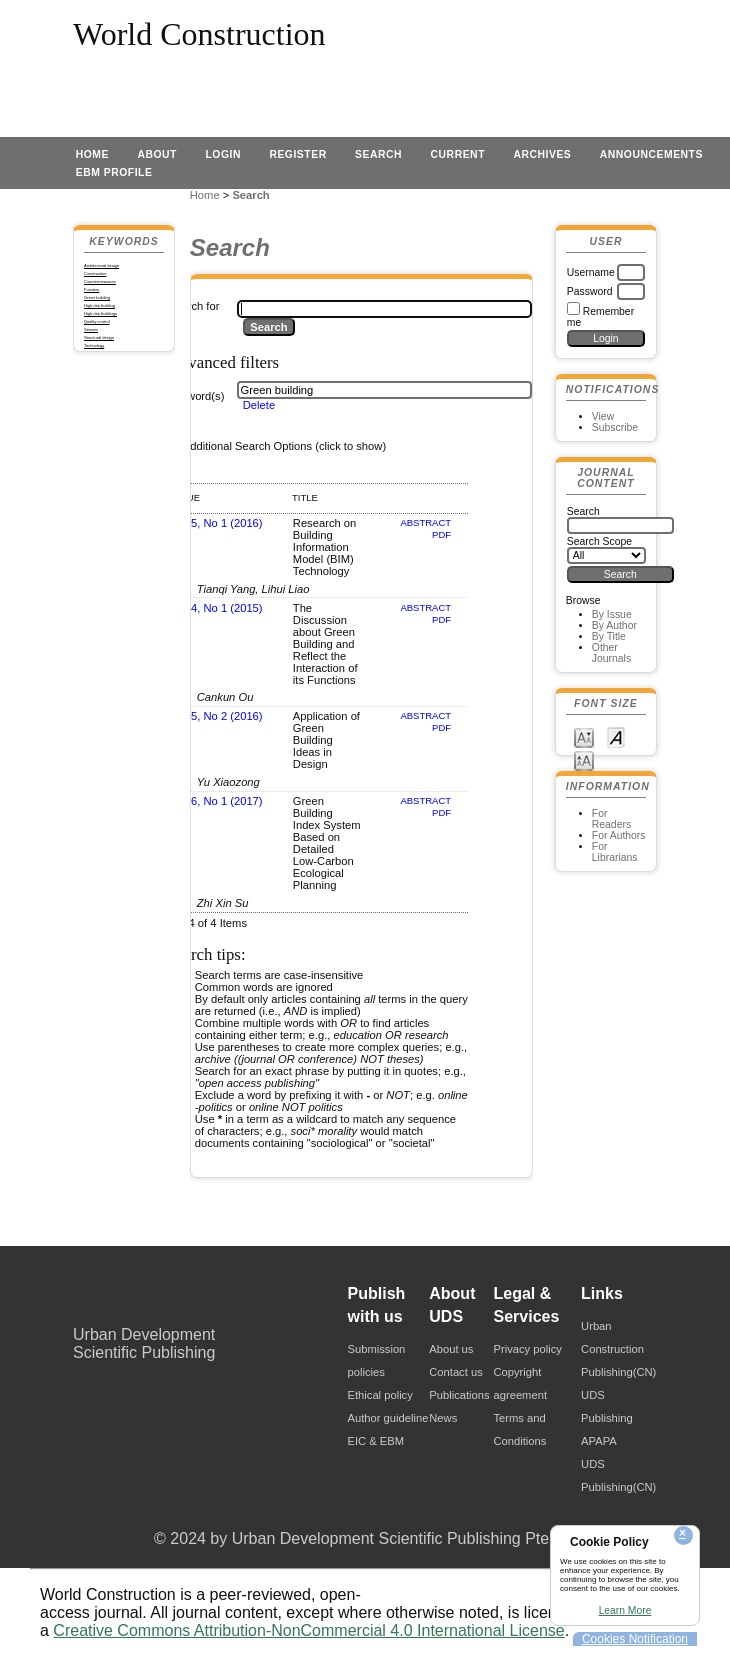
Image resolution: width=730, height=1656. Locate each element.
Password (590, 291)
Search (378, 154)
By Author (614, 625)
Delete (259, 405)
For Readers (611, 819)
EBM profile (114, 172)
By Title (609, 636)
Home (92, 154)
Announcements (651, 154)
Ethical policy (380, 1395)
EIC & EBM (376, 1441)
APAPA (599, 1441)
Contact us (455, 1372)
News (443, 1418)
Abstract (425, 522)
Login (223, 154)
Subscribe (615, 427)
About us (451, 1349)
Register (297, 154)
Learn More (625, 1610)
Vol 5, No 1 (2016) (217, 523)
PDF (441, 534)
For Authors (619, 835)
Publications (459, 1395)
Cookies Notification (635, 1639)
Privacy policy (528, 1349)
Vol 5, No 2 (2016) (217, 716)
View (603, 416)
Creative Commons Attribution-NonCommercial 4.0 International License (308, 1630)
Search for (194, 306)
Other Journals (611, 653)
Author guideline (388, 1418)
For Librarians (615, 852)
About (157, 154)
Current (458, 154)
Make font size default (616, 736)
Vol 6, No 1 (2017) (217, 801)
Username (591, 272)
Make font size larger (584, 759)
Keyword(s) (196, 396)
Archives (542, 154)
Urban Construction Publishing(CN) (618, 1349)
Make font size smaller (584, 736)
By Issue (612, 614)
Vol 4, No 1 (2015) (217, 608)
